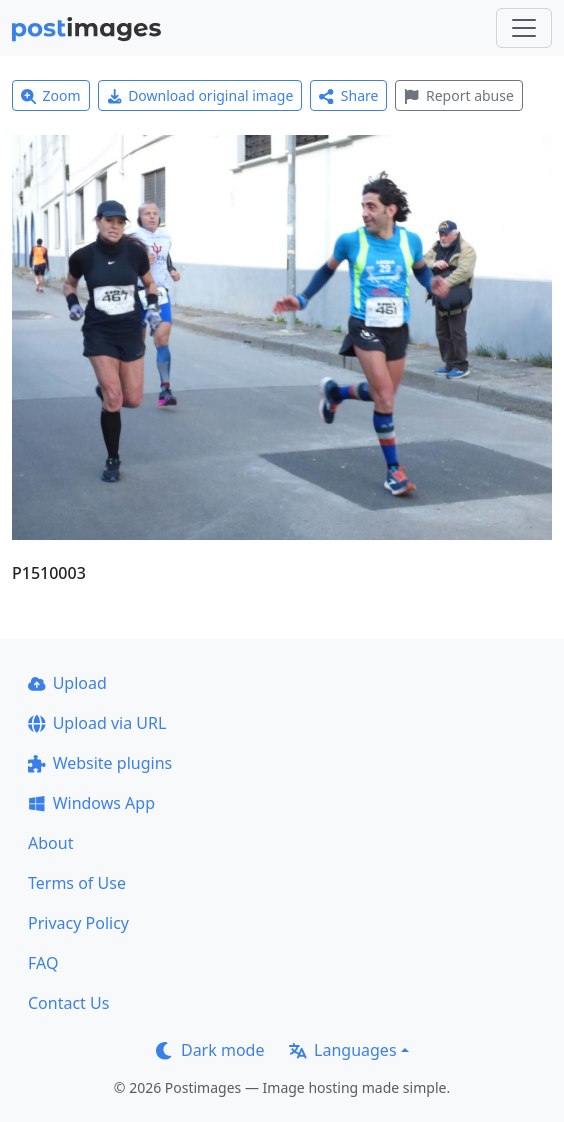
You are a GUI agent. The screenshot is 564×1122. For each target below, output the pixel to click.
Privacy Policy (78, 923)
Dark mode (210, 1050)
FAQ (43, 963)
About (50, 843)
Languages (342, 1050)
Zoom (51, 95)
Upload (67, 683)
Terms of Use (77, 883)
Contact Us (68, 1003)
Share (348, 95)
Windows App (91, 803)
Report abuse (458, 95)
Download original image (200, 95)
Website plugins (100, 763)
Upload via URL (97, 723)
